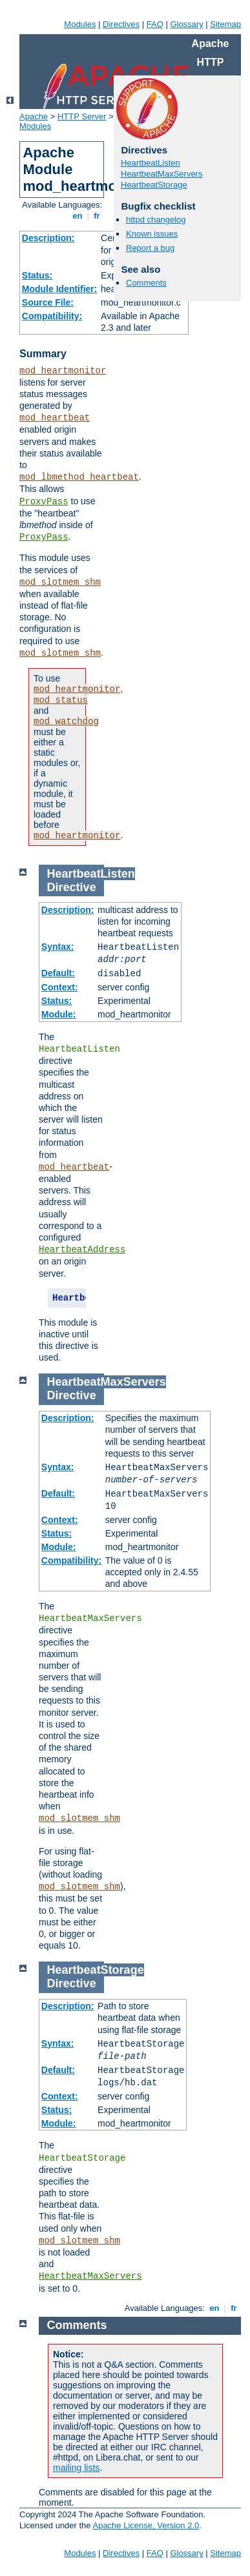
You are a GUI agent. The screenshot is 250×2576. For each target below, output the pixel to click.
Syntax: (57, 946)
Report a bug (150, 248)
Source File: (48, 302)
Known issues (152, 234)
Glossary (186, 24)
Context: (59, 987)
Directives (121, 24)
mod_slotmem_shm (60, 582)
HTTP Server (82, 116)
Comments (146, 283)
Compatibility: (52, 316)
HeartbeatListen (150, 163)
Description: (48, 238)
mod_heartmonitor (62, 371)
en (77, 216)
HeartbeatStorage (154, 185)
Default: (58, 973)
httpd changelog (156, 219)
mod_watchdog (66, 721)
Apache (33, 116)
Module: (58, 1014)
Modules (80, 24)
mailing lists (76, 2468)
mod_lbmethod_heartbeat (79, 477)
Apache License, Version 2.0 (145, 2525)
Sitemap (225, 24)
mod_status (61, 700)
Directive (71, 887)
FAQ (155, 24)
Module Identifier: (60, 289)
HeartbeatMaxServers (161, 174)
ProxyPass (43, 502)
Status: (37, 275)
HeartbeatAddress (82, 1249)
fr (97, 216)
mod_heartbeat (54, 418)
